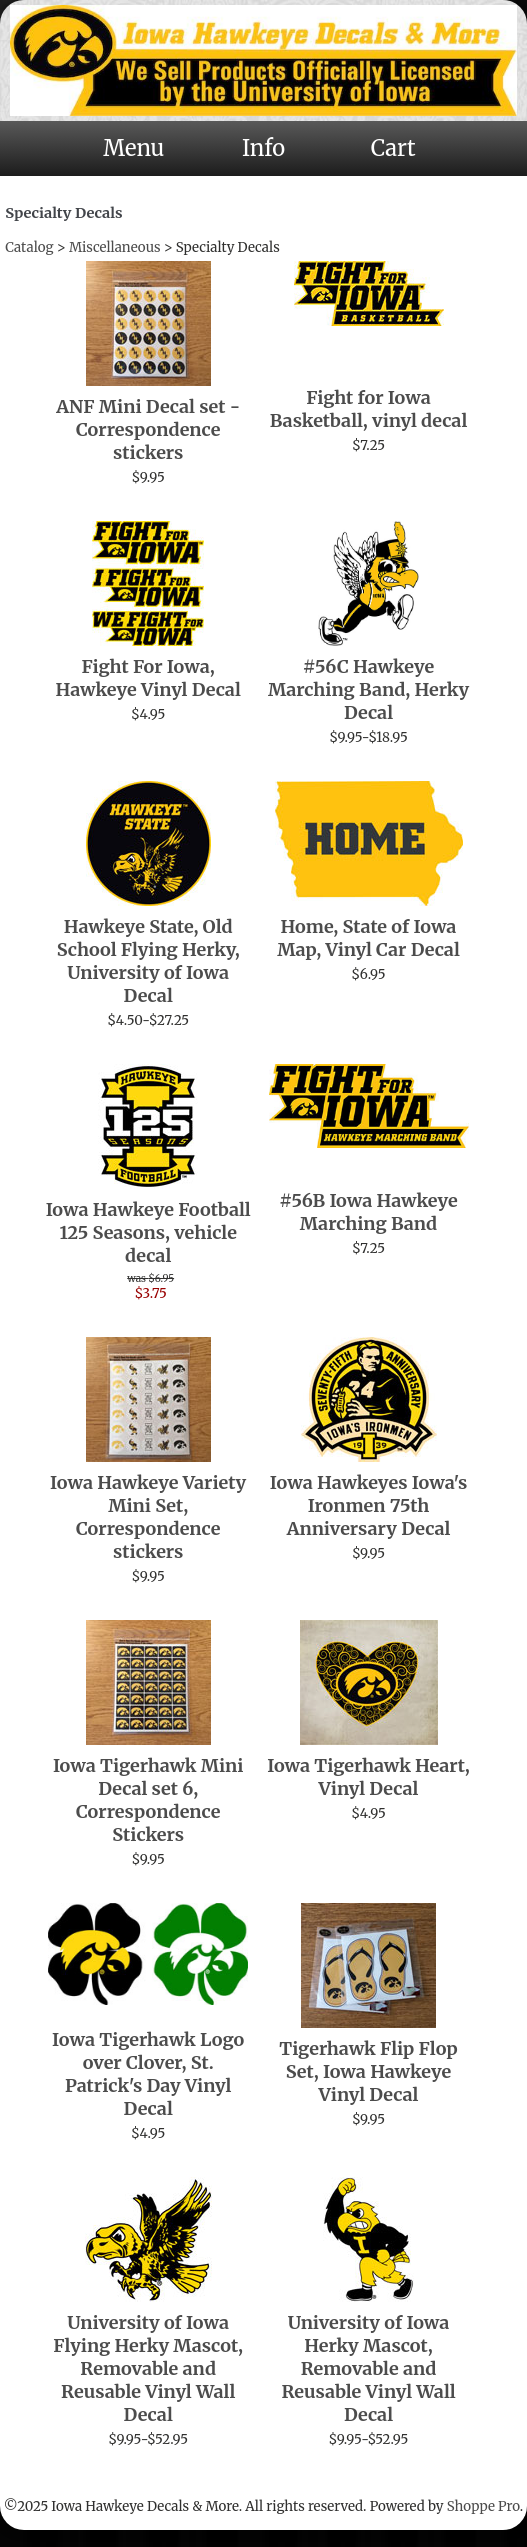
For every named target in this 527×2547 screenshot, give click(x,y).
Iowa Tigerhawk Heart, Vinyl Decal (368, 1777)
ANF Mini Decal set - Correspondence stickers (148, 429)
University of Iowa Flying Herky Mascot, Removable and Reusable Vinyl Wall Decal (148, 2368)
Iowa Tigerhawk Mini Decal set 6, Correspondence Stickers (148, 1800)
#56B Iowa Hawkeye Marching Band (368, 1212)
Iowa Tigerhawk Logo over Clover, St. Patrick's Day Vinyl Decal (148, 2074)
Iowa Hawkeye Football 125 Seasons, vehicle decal (148, 1232)
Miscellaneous (115, 247)
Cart (393, 148)
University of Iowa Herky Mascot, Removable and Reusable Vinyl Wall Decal (368, 2368)
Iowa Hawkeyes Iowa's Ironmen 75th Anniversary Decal (368, 1505)
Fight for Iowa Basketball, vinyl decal (369, 409)
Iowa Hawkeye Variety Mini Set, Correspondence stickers (148, 1517)
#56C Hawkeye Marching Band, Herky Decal (368, 689)
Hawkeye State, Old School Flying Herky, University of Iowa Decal (148, 961)
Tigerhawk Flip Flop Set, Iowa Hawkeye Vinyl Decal (368, 2071)
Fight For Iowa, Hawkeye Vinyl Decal (148, 678)
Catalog (29, 247)
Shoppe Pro (483, 2506)
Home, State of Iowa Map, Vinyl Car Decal (368, 938)
